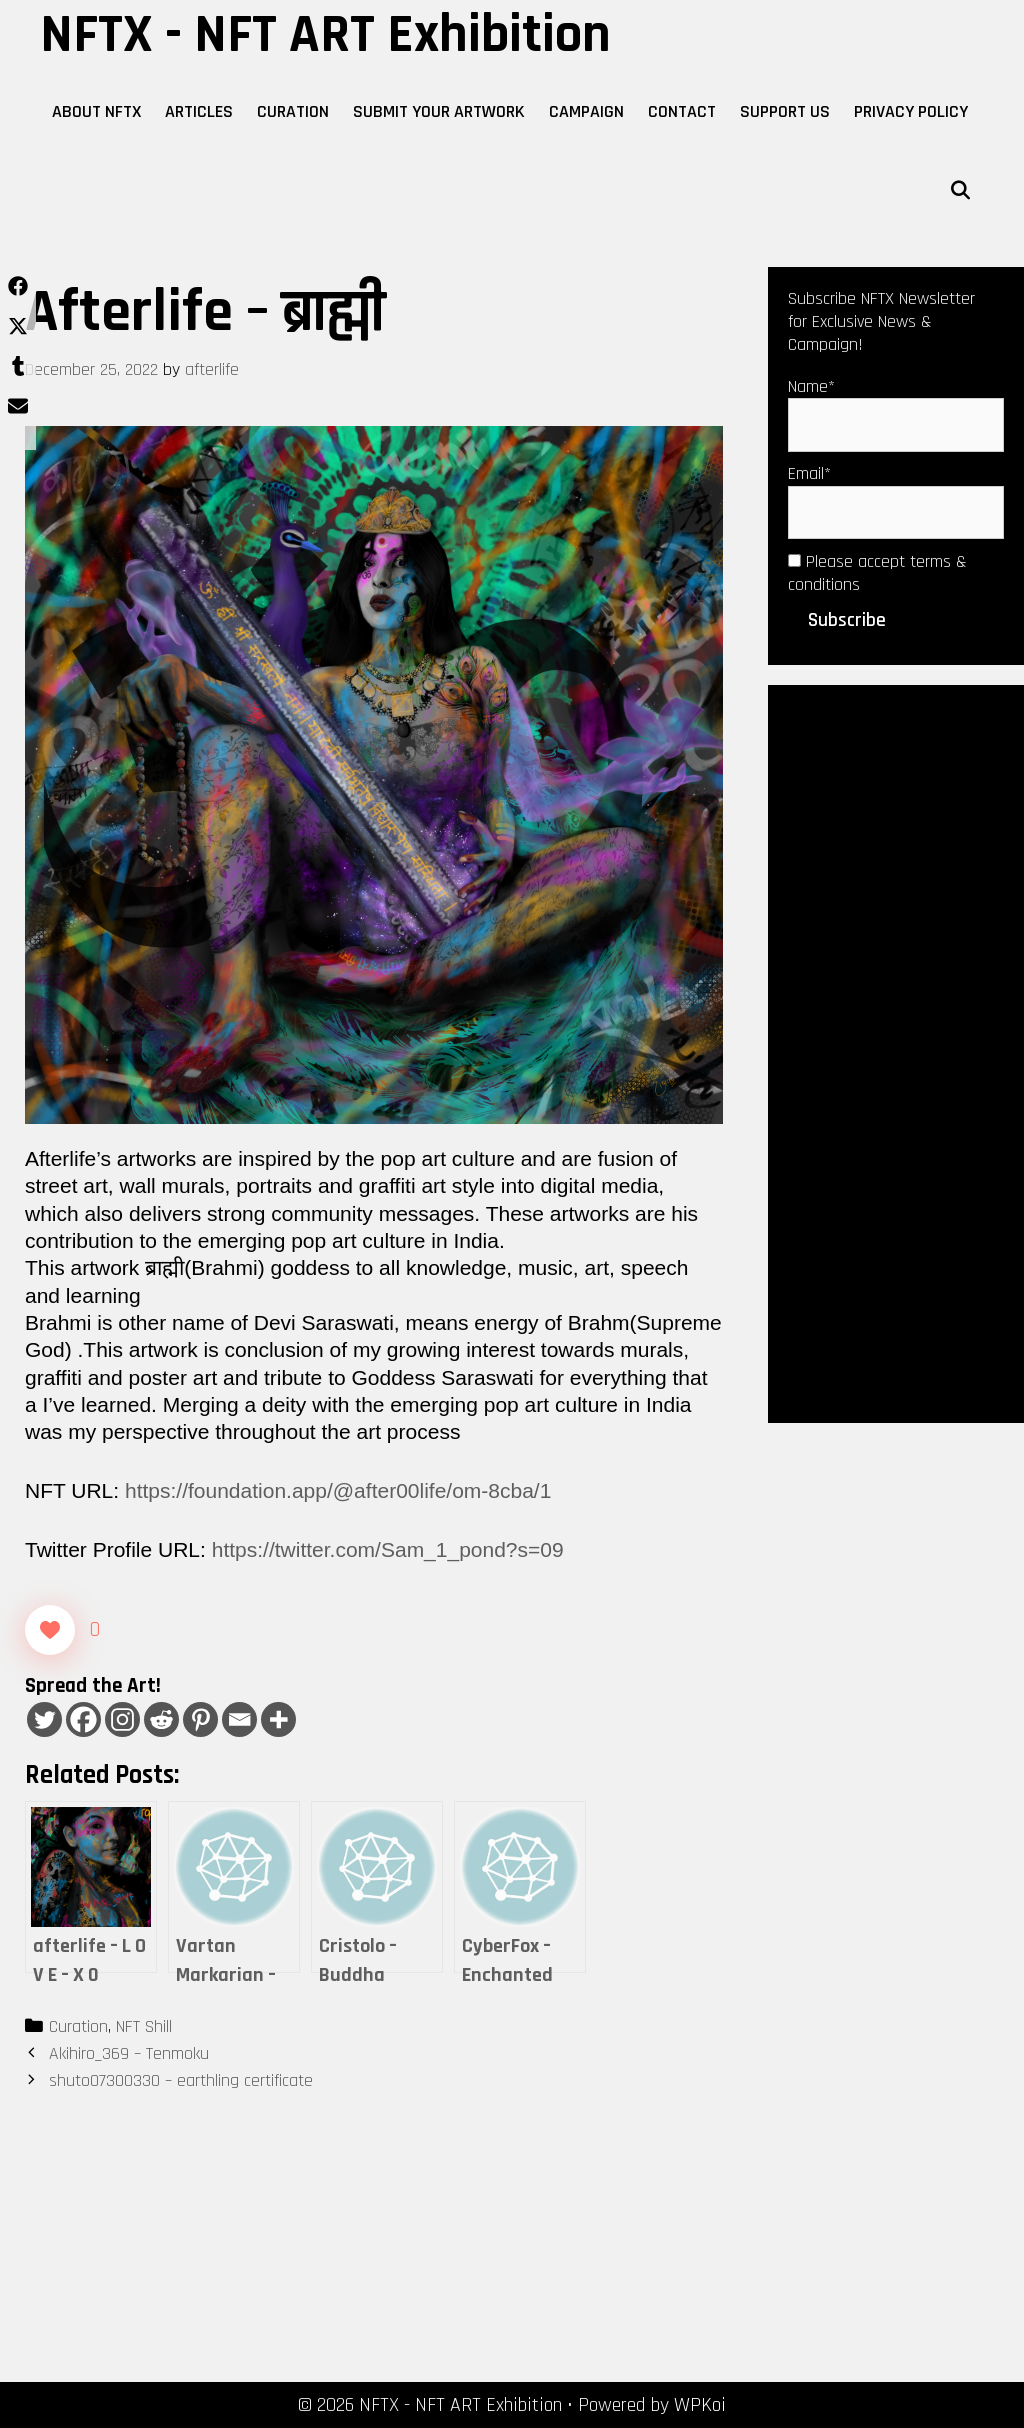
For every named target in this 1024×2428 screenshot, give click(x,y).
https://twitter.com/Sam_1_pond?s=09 (388, 1549)
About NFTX (96, 111)
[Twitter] (44, 1719)
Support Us (785, 111)
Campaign (586, 111)
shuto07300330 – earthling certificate (181, 2080)
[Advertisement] (896, 1052)
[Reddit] (161, 1719)
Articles (199, 111)
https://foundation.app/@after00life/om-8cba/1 (338, 1490)
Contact (682, 111)
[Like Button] (50, 1630)
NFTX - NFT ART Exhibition (325, 35)
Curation (293, 111)
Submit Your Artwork (439, 111)
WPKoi (700, 2405)
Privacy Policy (911, 111)
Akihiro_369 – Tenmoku (129, 2053)
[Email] (239, 1719)
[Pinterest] (200, 1719)
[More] (278, 1719)
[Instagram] (122, 1719)
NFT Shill (144, 2026)
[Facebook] (83, 1719)
